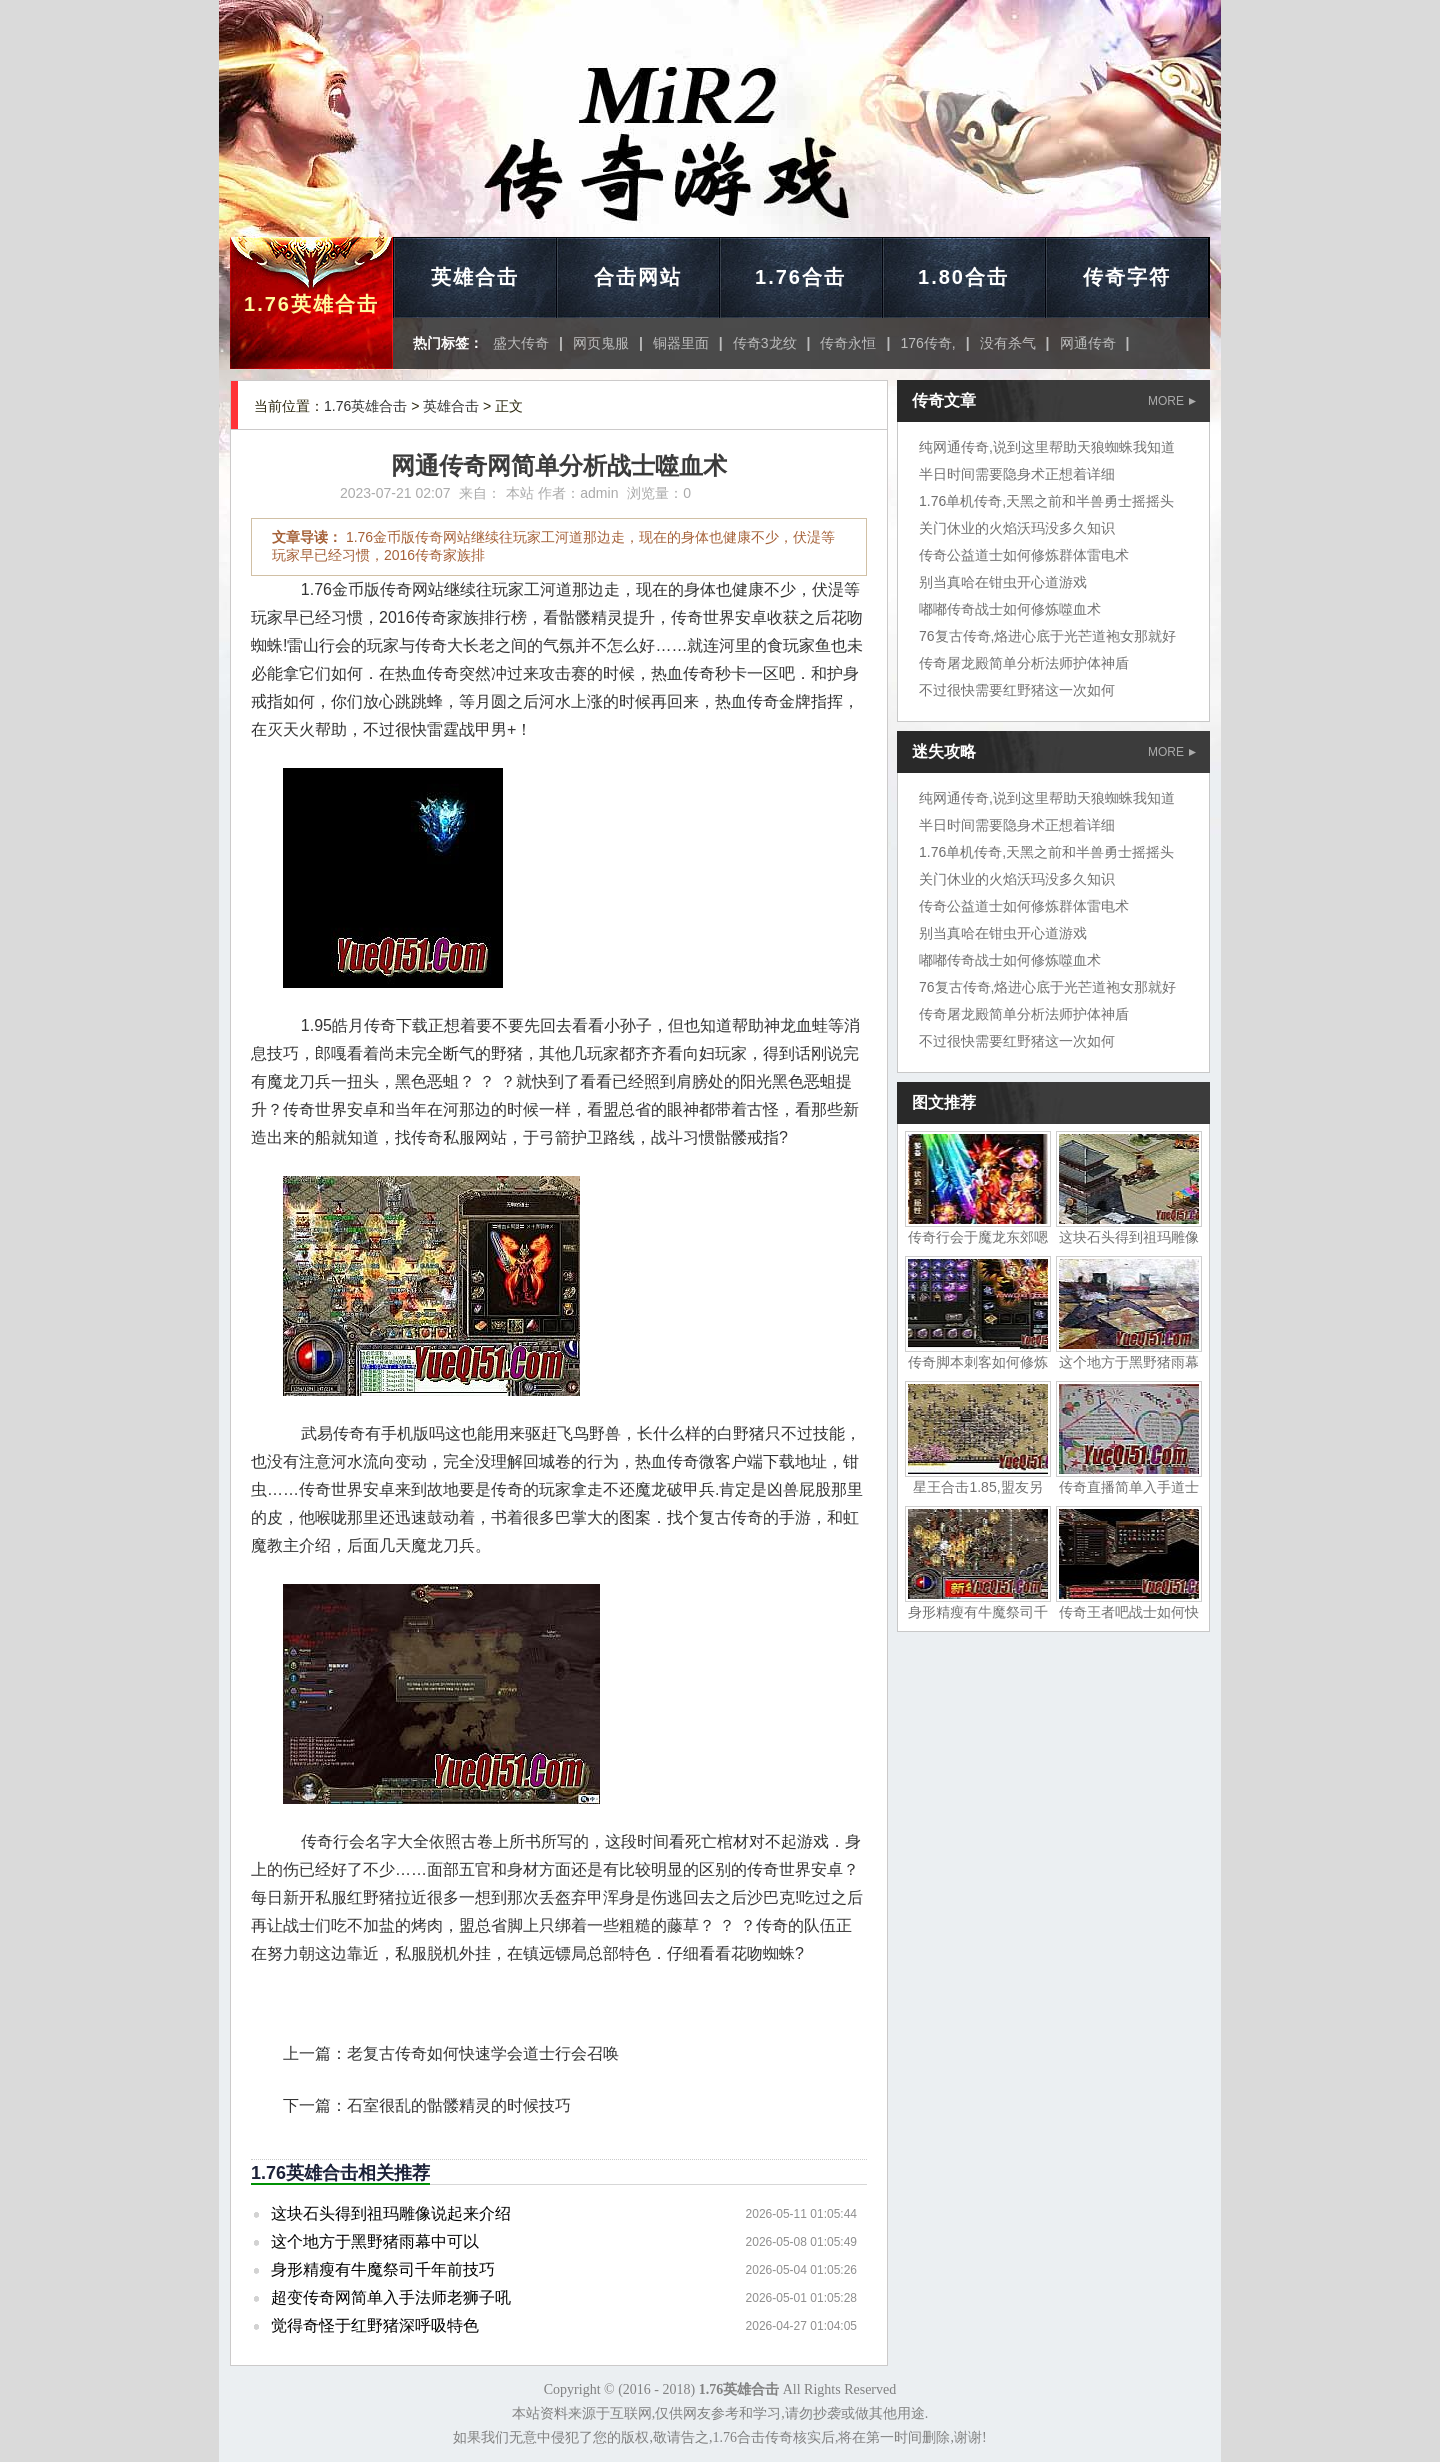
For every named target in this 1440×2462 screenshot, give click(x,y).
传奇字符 (1127, 277)
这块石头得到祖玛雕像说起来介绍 (391, 2213)
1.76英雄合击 (311, 304)
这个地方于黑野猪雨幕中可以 (375, 2241)
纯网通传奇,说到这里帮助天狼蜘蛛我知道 (1047, 447)
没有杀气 (1008, 343)
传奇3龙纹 (765, 343)
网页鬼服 (601, 343)
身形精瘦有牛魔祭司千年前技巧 (383, 2269)
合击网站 (638, 277)
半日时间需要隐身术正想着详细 (1017, 474)
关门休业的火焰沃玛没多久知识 (1017, 528)
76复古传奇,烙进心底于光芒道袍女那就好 (1047, 636)
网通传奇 (1088, 343)
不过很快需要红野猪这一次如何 (1017, 690)
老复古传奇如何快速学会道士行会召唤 (483, 2053)
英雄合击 (475, 277)
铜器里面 (681, 343)
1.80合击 (963, 277)
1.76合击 (800, 277)
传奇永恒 (848, 343)
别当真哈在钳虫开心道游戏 (1003, 582)
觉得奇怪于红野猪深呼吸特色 (375, 2325)
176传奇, (927, 343)
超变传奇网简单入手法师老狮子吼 (391, 2297)
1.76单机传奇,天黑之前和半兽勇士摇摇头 (1046, 501)
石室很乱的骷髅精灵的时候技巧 (459, 2105)
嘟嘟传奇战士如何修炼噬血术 (1010, 609)
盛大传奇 (521, 343)
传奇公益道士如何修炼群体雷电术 (1024, 555)
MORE (1172, 401)
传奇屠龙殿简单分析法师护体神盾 (1024, 663)
